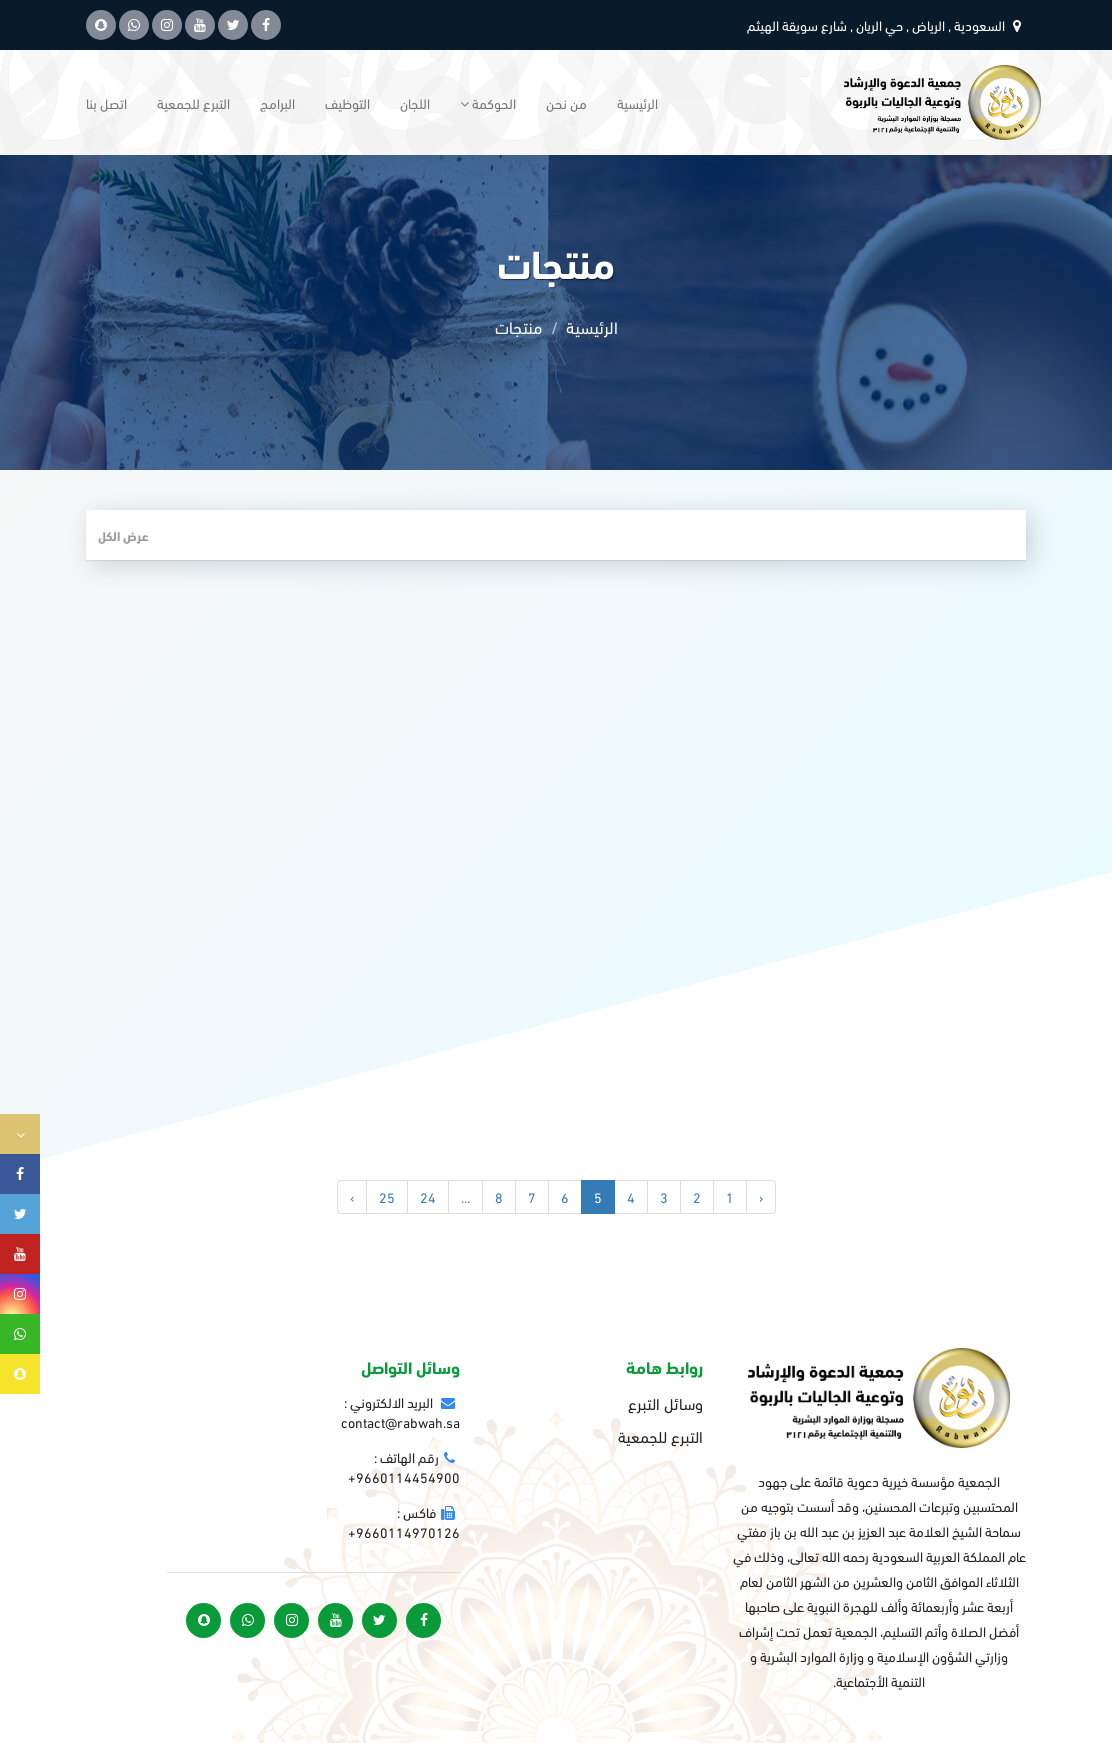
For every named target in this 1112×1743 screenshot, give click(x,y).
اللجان (415, 102)
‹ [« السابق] (761, 1196)
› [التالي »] (352, 1196)
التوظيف (347, 102)
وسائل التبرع (665, 1403)
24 (428, 1196)
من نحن (566, 102)
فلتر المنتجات (979, 535)
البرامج (277, 102)
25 (387, 1196)
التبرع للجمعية (193, 102)
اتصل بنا (106, 102)
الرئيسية (637, 102)
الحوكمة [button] (488, 102)
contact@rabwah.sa (400, 1421)
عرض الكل (123, 535)
